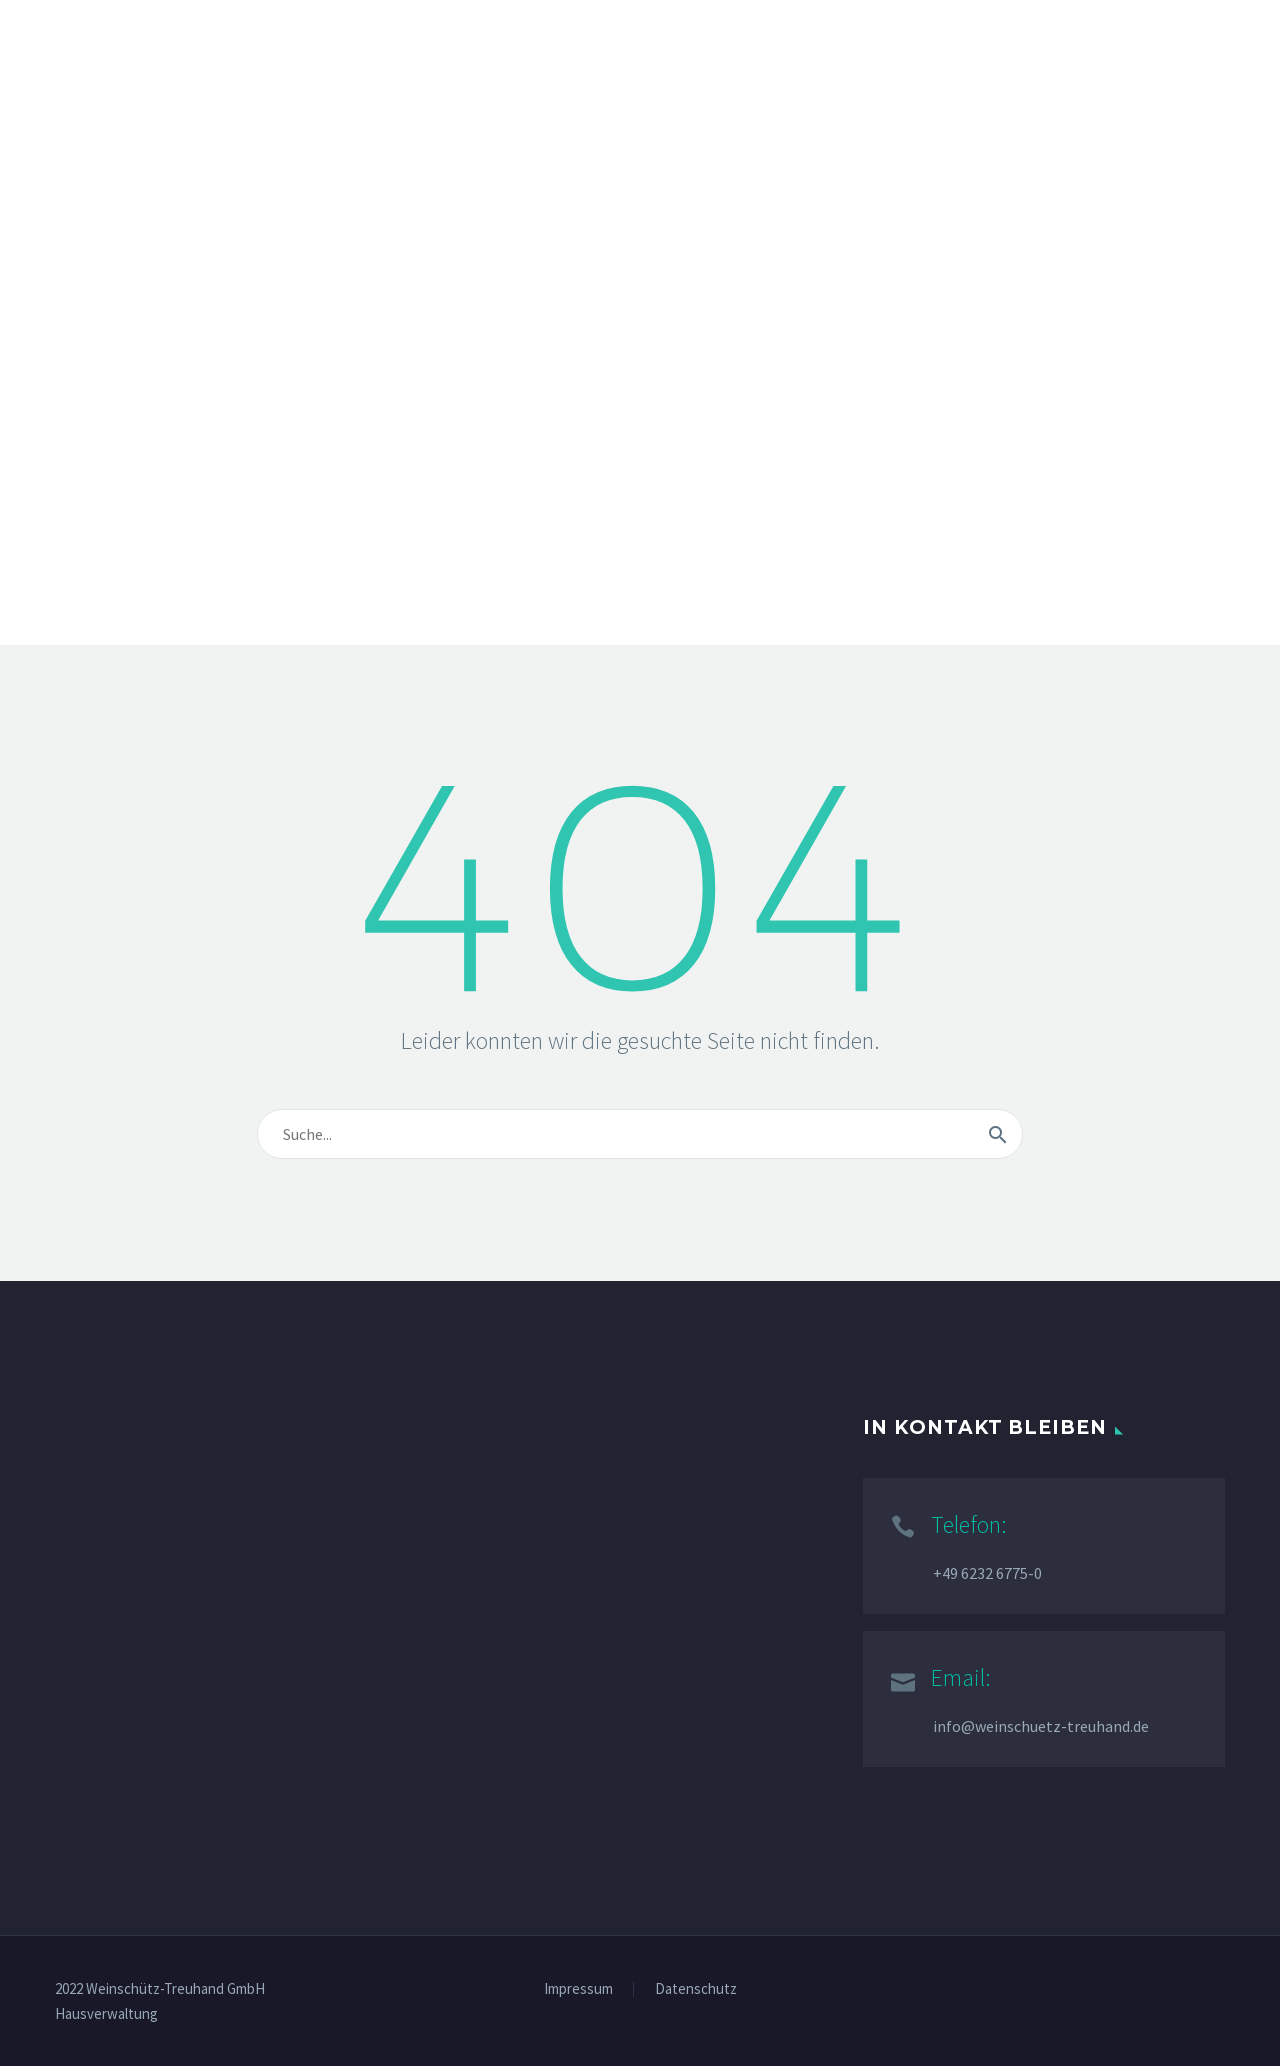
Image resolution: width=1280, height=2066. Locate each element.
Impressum (578, 1989)
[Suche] (640, 1134)
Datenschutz (696, 1989)
